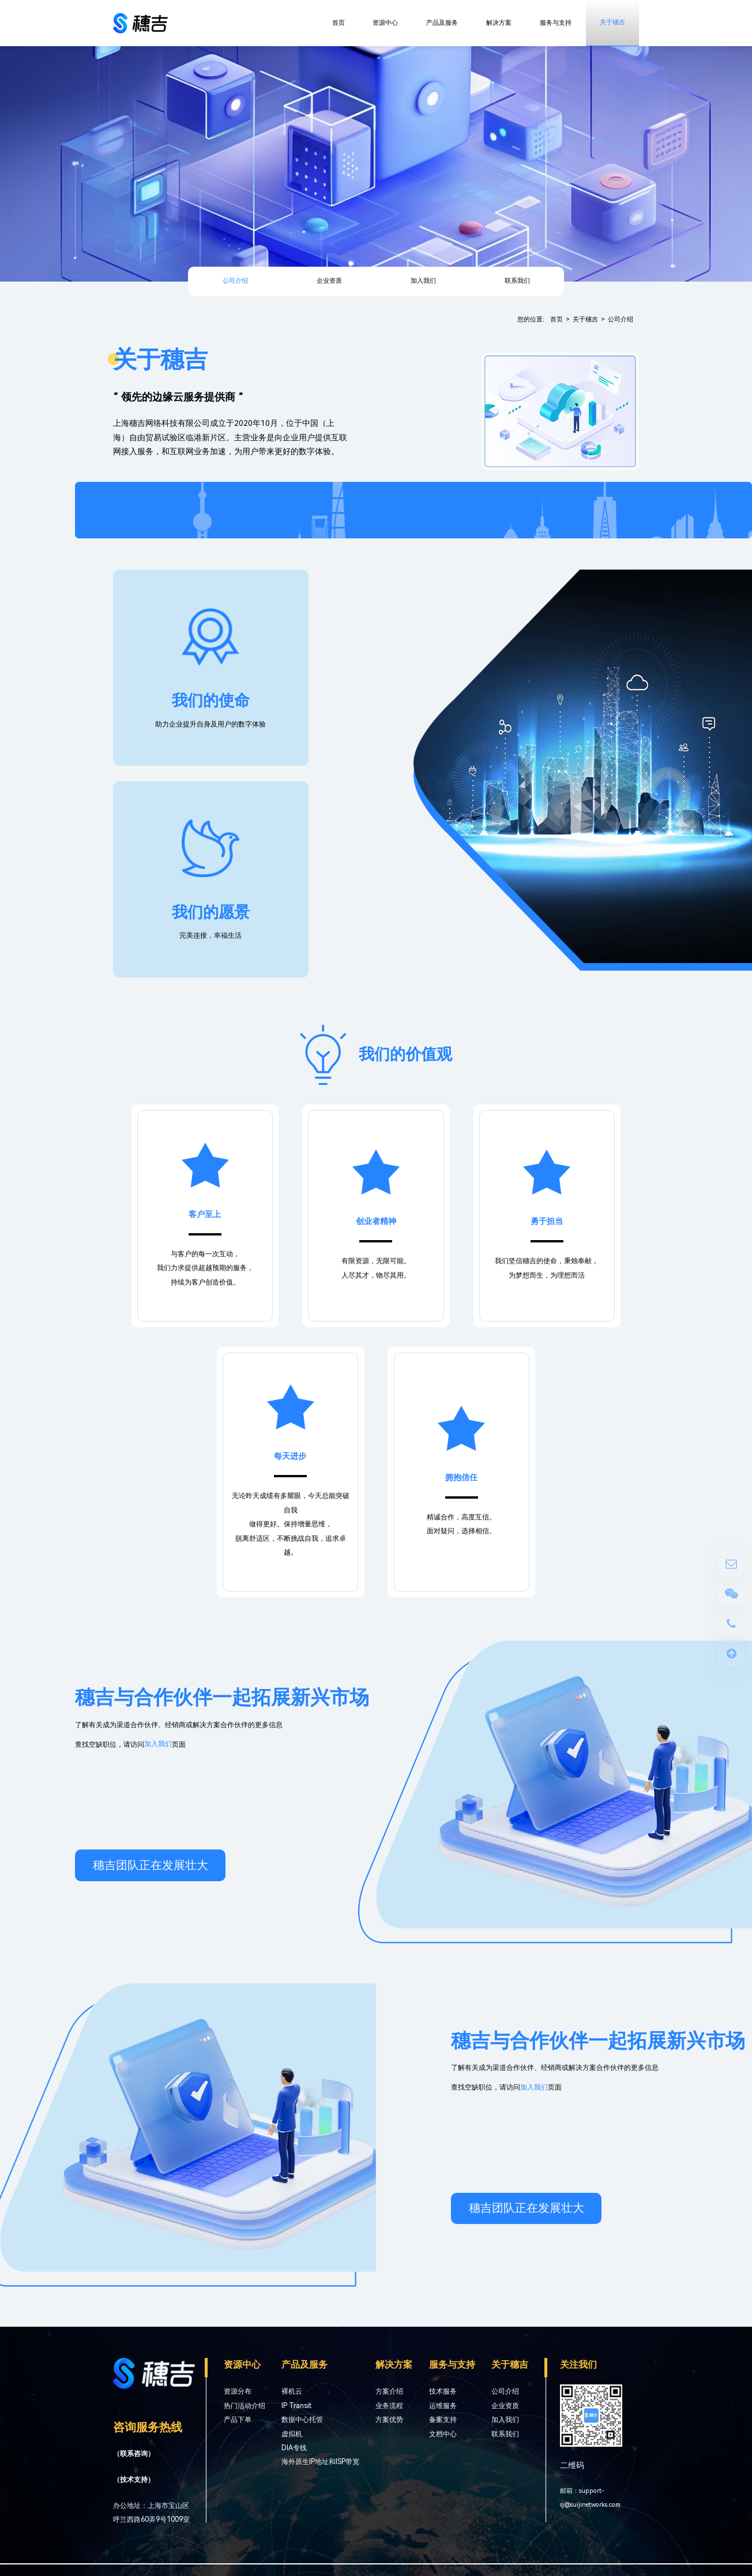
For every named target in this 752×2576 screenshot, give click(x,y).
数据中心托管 (302, 2420)
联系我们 (517, 280)
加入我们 (423, 280)
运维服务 (443, 2406)
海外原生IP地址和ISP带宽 (320, 2462)
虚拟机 (291, 2434)
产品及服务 (442, 23)
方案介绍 (389, 2391)
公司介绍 (235, 280)
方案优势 (389, 2420)
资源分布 (237, 2391)
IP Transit (296, 2406)
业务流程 (389, 2406)
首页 (338, 23)
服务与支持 (555, 23)
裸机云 (291, 2391)
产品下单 (237, 2420)
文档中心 (443, 2434)
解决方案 (499, 23)
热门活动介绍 (244, 2406)
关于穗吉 (612, 22)
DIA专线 (294, 2448)
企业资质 (329, 280)
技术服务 (443, 2391)
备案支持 (443, 2420)
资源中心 (385, 23)
